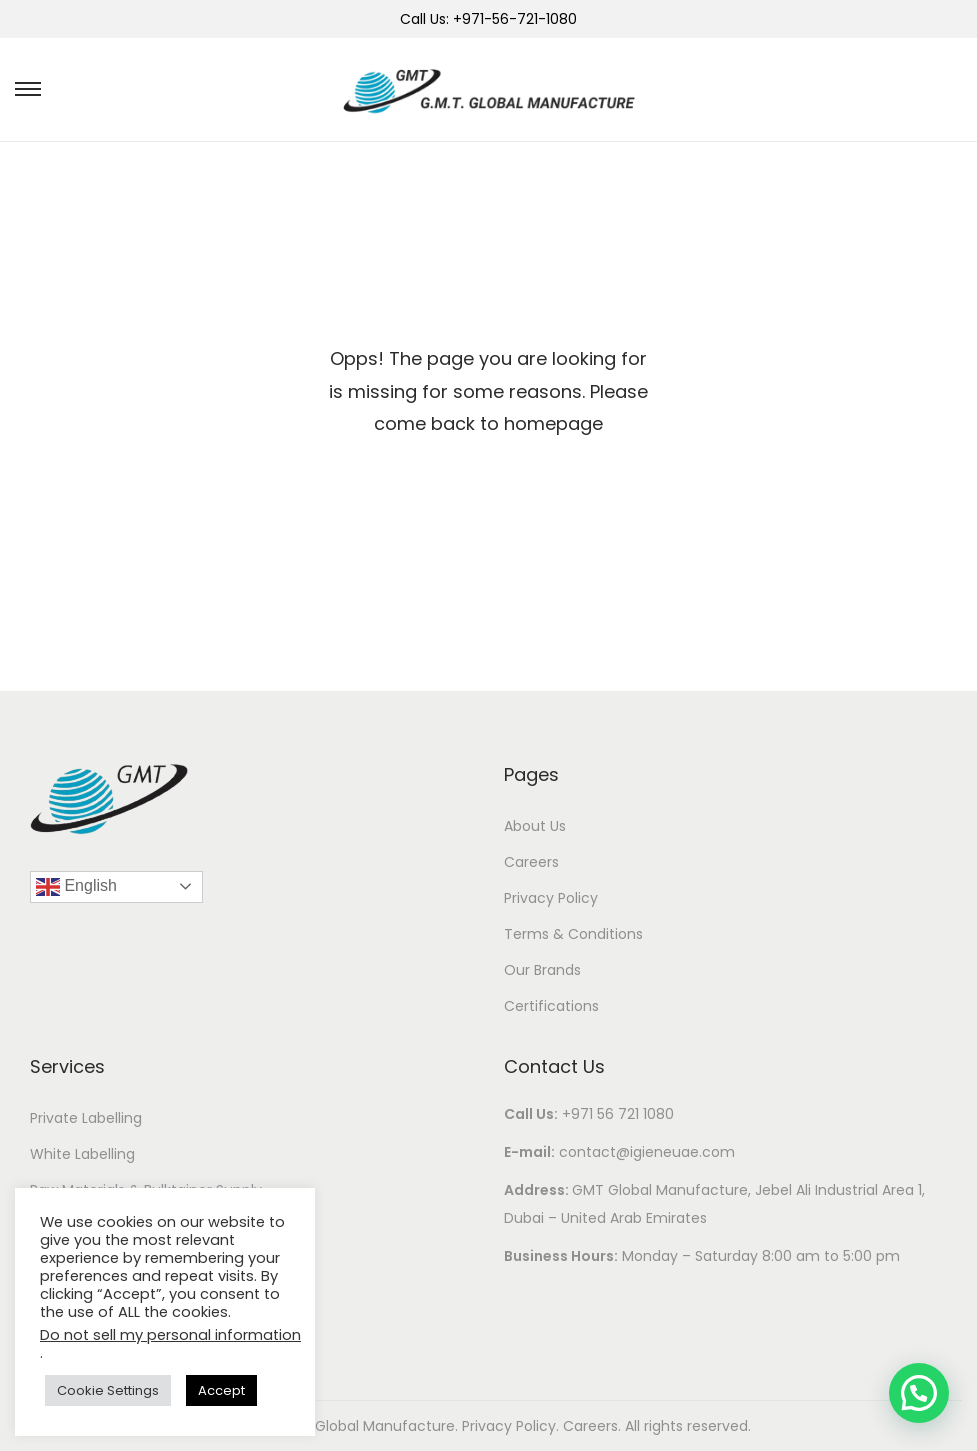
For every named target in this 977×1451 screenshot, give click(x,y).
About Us (535, 826)
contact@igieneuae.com (647, 1152)
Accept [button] (221, 1390)
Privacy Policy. (512, 1426)
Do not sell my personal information (170, 1335)
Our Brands (542, 970)
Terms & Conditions (573, 934)
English (76, 887)
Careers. (594, 1426)
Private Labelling (86, 1118)
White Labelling (82, 1154)
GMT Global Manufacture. (370, 1426)
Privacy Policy (551, 898)
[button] (919, 1393)
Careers (531, 862)
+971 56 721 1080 (618, 1114)
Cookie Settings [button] (108, 1390)
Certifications (551, 1006)
